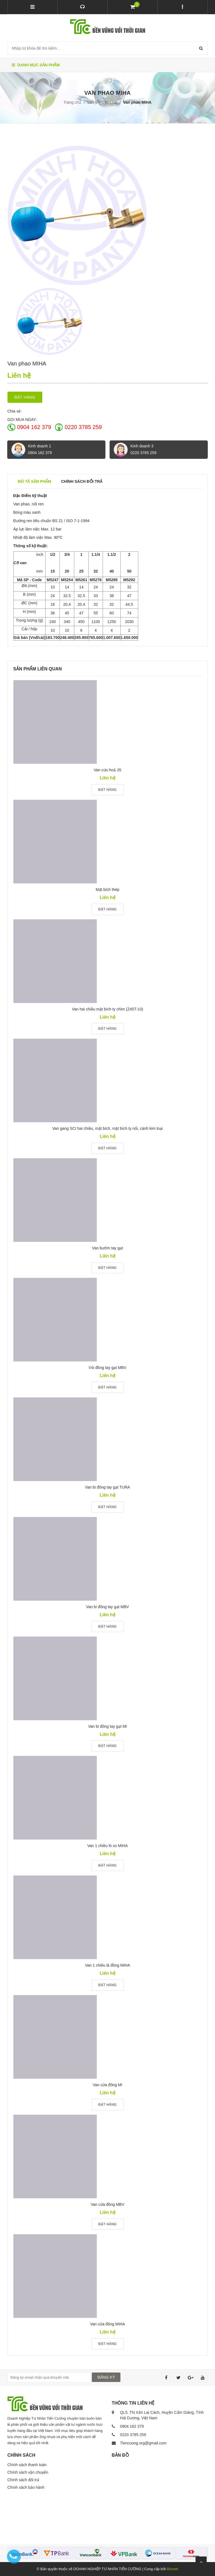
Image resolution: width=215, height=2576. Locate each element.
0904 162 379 (34, 427)
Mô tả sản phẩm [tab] (34, 481)
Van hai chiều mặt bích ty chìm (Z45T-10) (107, 1009)
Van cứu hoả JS (107, 770)
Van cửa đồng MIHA (107, 2324)
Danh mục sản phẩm (36, 65)
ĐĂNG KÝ (106, 2377)
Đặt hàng (25, 397)
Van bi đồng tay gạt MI (107, 1726)
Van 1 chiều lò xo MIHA (107, 1845)
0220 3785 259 (83, 427)
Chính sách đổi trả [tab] (81, 481)
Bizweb (172, 2569)
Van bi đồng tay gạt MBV (107, 1607)
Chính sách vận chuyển (28, 2472)
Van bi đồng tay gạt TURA (107, 1487)
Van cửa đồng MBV (107, 2204)
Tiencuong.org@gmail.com (143, 2443)
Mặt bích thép (107, 889)
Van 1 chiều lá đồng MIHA (107, 1965)
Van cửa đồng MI (107, 2085)
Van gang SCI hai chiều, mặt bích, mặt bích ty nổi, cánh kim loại (107, 1128)
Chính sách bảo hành (26, 2487)
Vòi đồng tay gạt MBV (108, 1367)
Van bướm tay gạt (107, 1248)
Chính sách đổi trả (23, 2480)
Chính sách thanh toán (27, 2465)
